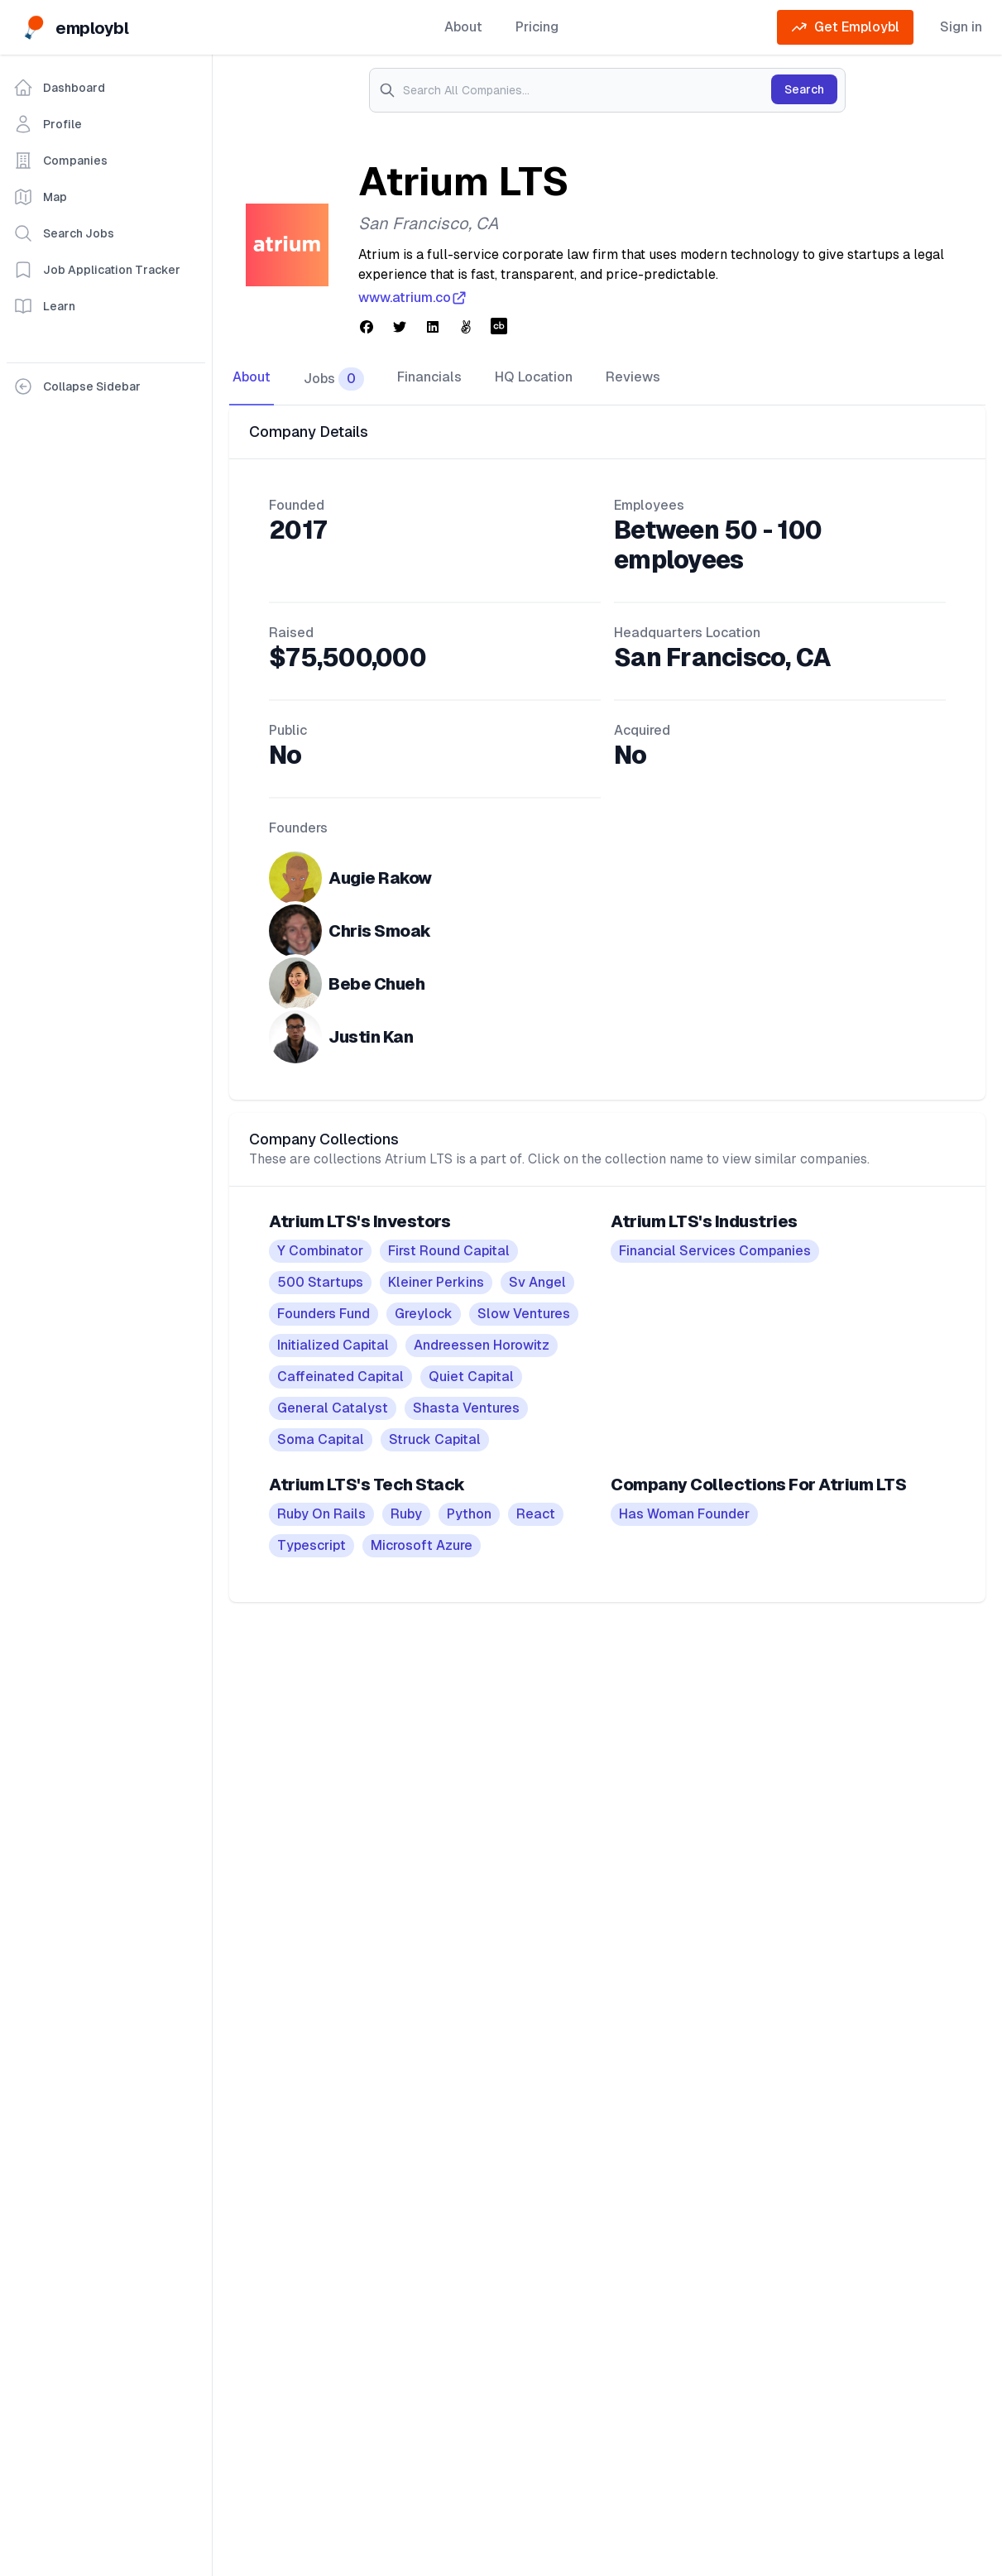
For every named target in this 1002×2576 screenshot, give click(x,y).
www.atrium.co (412, 298)
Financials (429, 377)
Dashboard (59, 88)
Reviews (633, 377)
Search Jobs (63, 233)
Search (804, 89)
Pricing (537, 27)
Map (40, 197)
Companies (60, 160)
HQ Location (534, 377)
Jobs (334, 379)
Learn (44, 306)
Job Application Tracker (96, 270)
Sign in (961, 27)
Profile (47, 124)
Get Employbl (845, 27)
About (463, 27)
